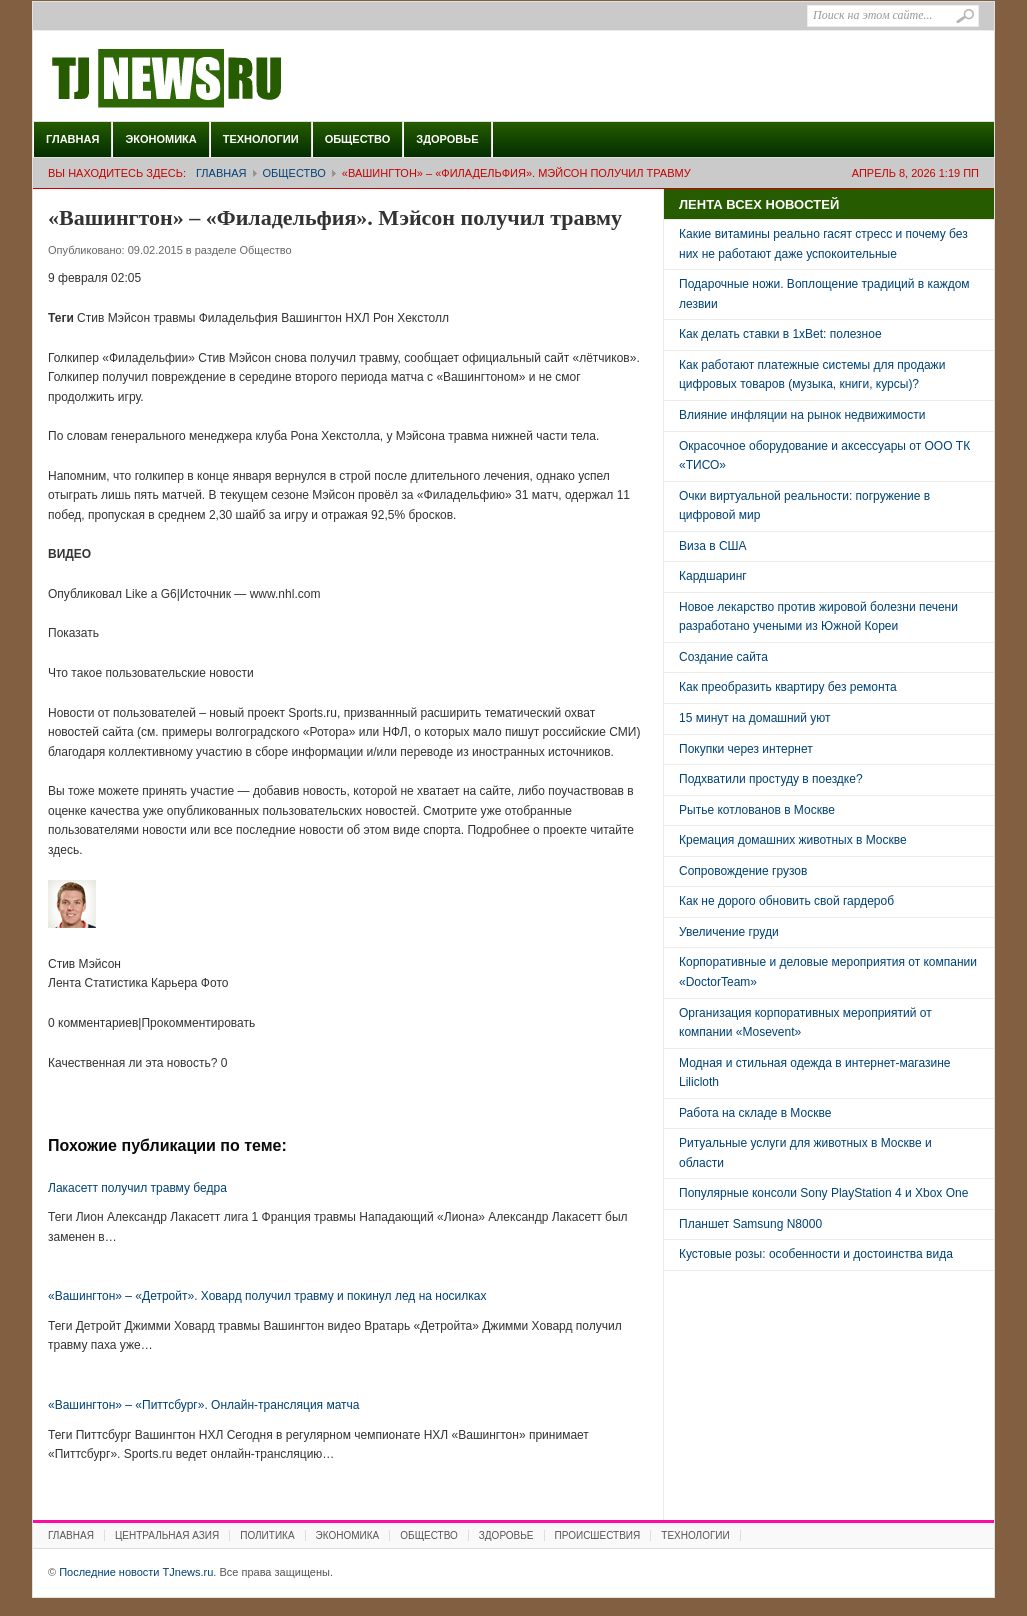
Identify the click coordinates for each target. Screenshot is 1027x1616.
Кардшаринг (713, 576)
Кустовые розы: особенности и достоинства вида (816, 1254)
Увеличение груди (729, 932)
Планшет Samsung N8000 (750, 1224)
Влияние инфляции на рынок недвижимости (802, 415)
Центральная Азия (167, 1535)
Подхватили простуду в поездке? (771, 779)
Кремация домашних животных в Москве (793, 840)
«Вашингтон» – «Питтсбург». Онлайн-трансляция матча (204, 1405)
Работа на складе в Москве (755, 1113)
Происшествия (598, 1535)
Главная (72, 139)
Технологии (261, 139)
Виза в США (713, 546)
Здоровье (447, 139)
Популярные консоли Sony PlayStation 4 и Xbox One (823, 1193)
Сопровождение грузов (743, 871)
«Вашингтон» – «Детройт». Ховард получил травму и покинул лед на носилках (267, 1296)
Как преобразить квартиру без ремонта (788, 687)
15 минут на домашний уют (755, 718)
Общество (358, 139)
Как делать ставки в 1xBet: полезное (780, 334)
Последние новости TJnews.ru (223, 79)
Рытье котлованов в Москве (757, 810)
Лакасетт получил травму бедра (137, 1188)
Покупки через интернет (746, 749)
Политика (267, 1535)
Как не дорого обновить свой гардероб (786, 901)
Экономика (160, 139)
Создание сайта (723, 657)
